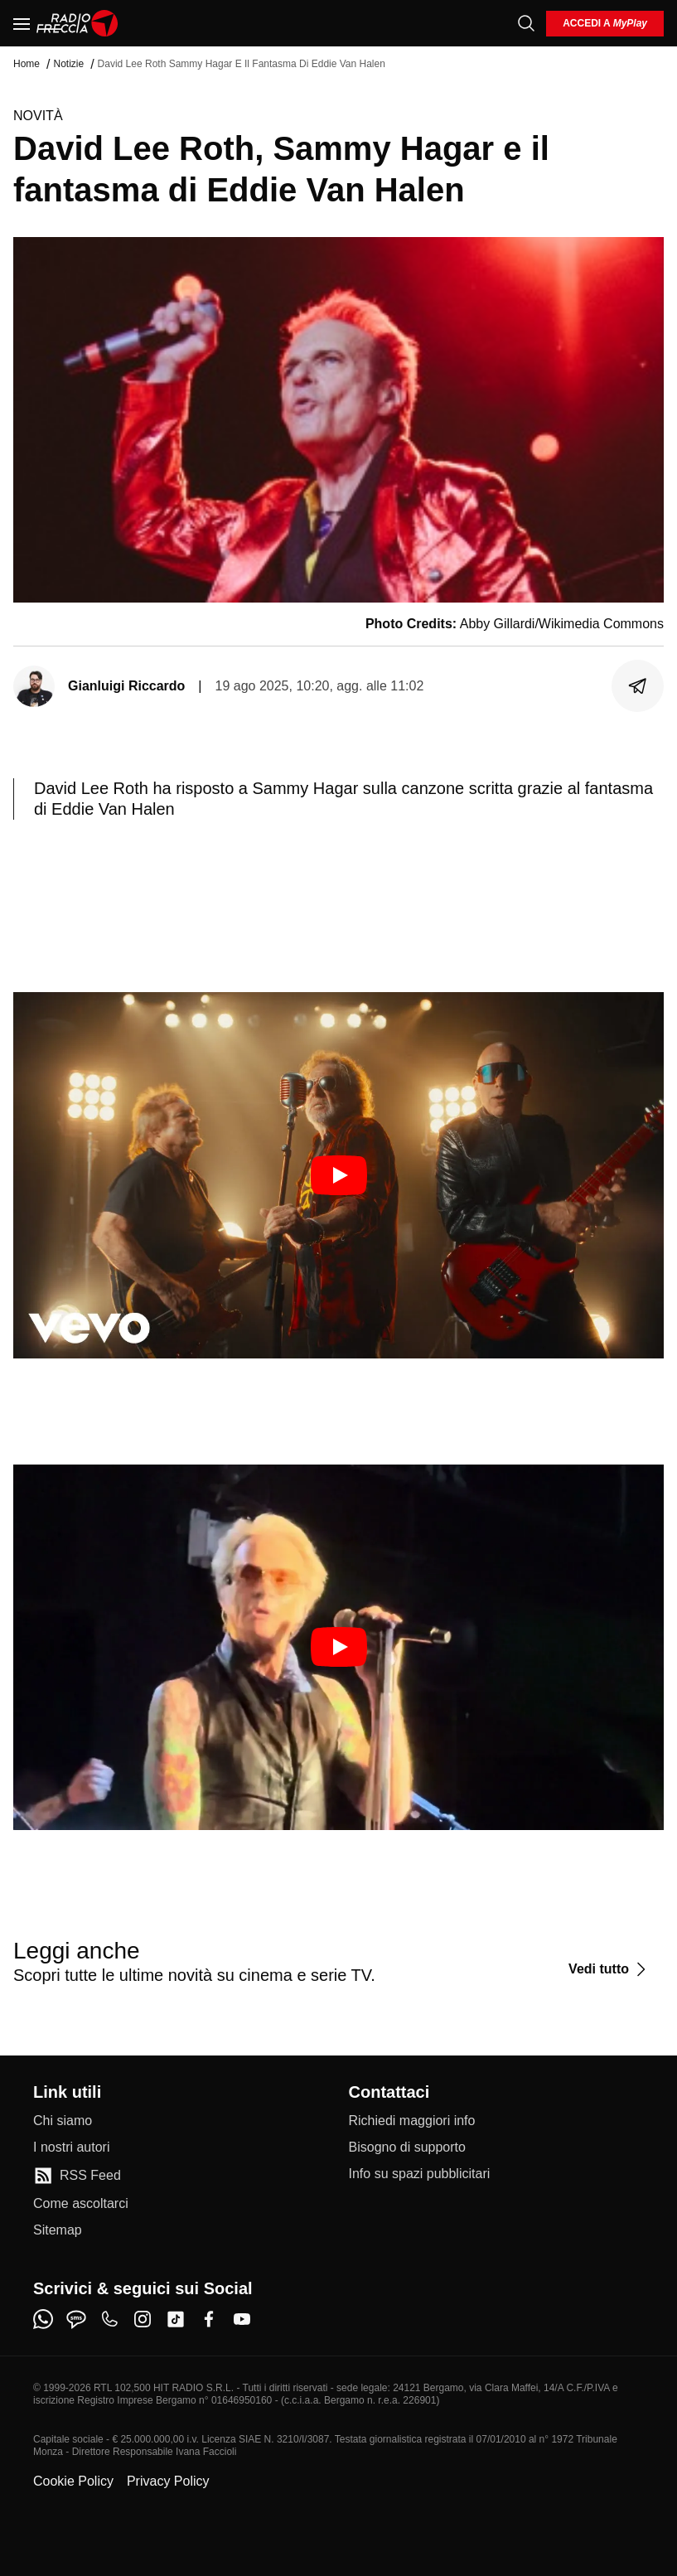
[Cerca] (526, 23)
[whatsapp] (43, 2319)
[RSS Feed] (77, 2176)
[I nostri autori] (71, 2147)
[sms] (76, 2319)
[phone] (109, 2319)
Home (26, 64)
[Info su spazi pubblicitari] (420, 2174)
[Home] (77, 23)
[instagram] (142, 2319)
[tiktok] (176, 2319)
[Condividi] (638, 686)
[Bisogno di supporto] (407, 2147)
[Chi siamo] (62, 2121)
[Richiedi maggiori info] (412, 2121)
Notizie (68, 64)
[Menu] (21, 23)
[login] (605, 23)
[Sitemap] (57, 2230)
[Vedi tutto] (609, 1969)
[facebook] (209, 2319)
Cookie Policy (73, 2481)
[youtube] (242, 2319)
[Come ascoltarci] (80, 2204)
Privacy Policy (168, 2481)
